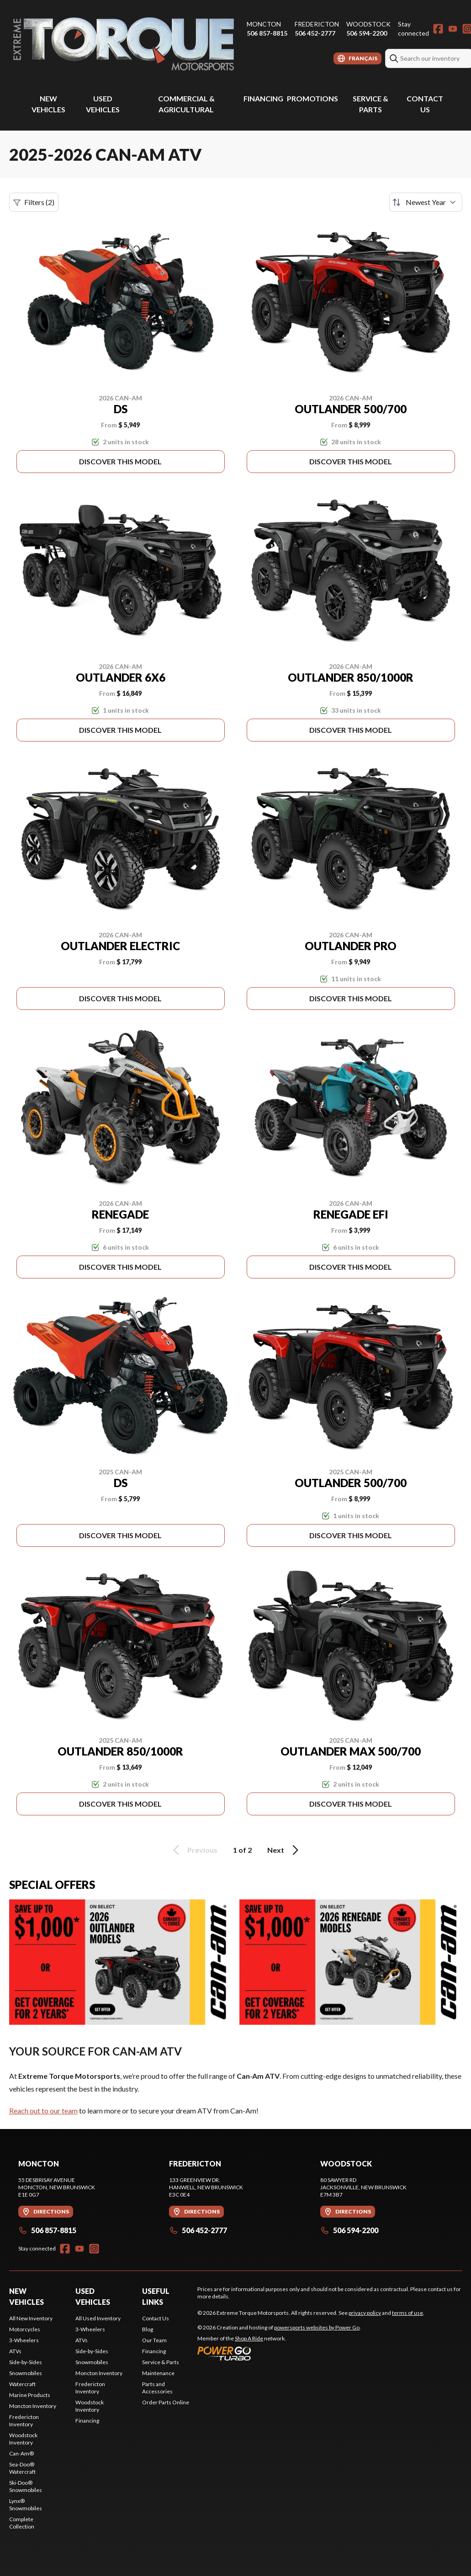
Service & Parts (160, 2362)
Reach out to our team (43, 2110)
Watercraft (22, 2384)
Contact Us (155, 2318)
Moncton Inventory (32, 2406)
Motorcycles (24, 2329)
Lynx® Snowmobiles (25, 2504)
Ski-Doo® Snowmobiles (25, 2486)
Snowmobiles (25, 2373)
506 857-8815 (267, 33)
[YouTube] (452, 28)
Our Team (154, 2340)
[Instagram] (94, 2248)
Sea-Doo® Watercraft (22, 2468)
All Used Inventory (98, 2318)
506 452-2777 (315, 33)
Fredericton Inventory (24, 2420)
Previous (193, 1850)
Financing (263, 98)
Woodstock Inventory (23, 2439)
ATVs (15, 2351)
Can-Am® (21, 2453)
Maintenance (158, 2373)
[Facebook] (438, 28)
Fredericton (317, 24)
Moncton (264, 24)
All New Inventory (31, 2318)
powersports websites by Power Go (317, 2327)
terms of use (407, 2312)
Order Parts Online (165, 2402)
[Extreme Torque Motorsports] (123, 44)
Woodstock (368, 24)
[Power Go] (279, 2353)
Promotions (312, 98)
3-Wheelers (24, 2340)
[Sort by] (425, 202)
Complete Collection (21, 2523)
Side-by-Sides (25, 2362)
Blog (147, 2329)
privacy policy (365, 2312)
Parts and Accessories (157, 2388)
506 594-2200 (366, 33)
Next (284, 1850)
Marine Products (29, 2395)
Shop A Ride (249, 2338)
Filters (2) (33, 202)
